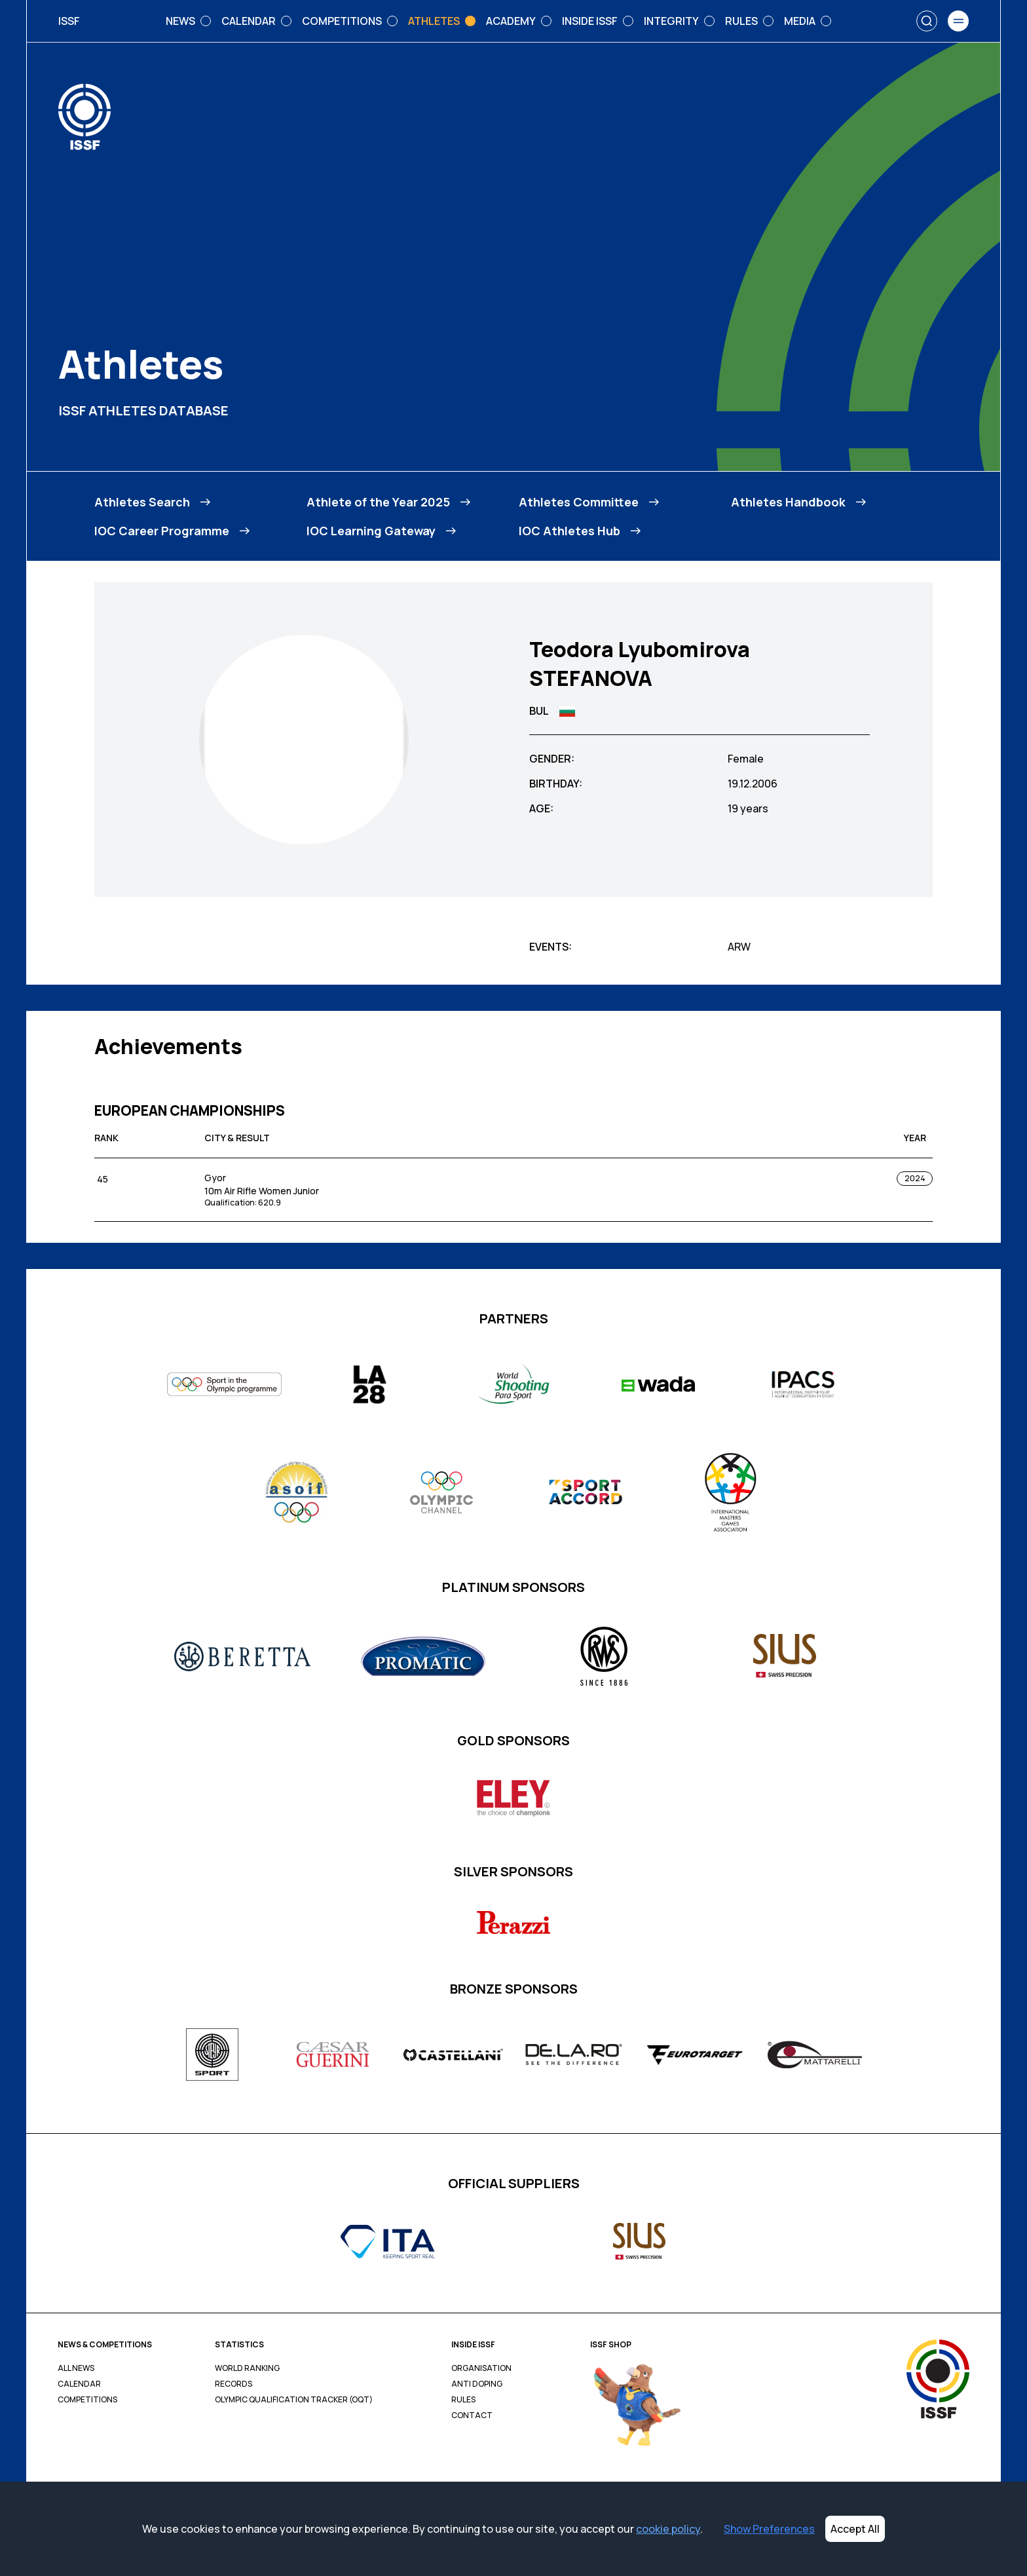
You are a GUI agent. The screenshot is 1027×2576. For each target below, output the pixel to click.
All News (76, 2368)
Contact (472, 2415)
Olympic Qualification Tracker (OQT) (294, 2400)
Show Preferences (769, 2529)
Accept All (855, 2529)
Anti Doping (476, 2384)
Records (233, 2384)
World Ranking (247, 2368)
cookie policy (668, 2529)
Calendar (79, 2384)
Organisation (481, 2368)
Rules (463, 2400)
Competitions (87, 2400)
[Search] (926, 20)
